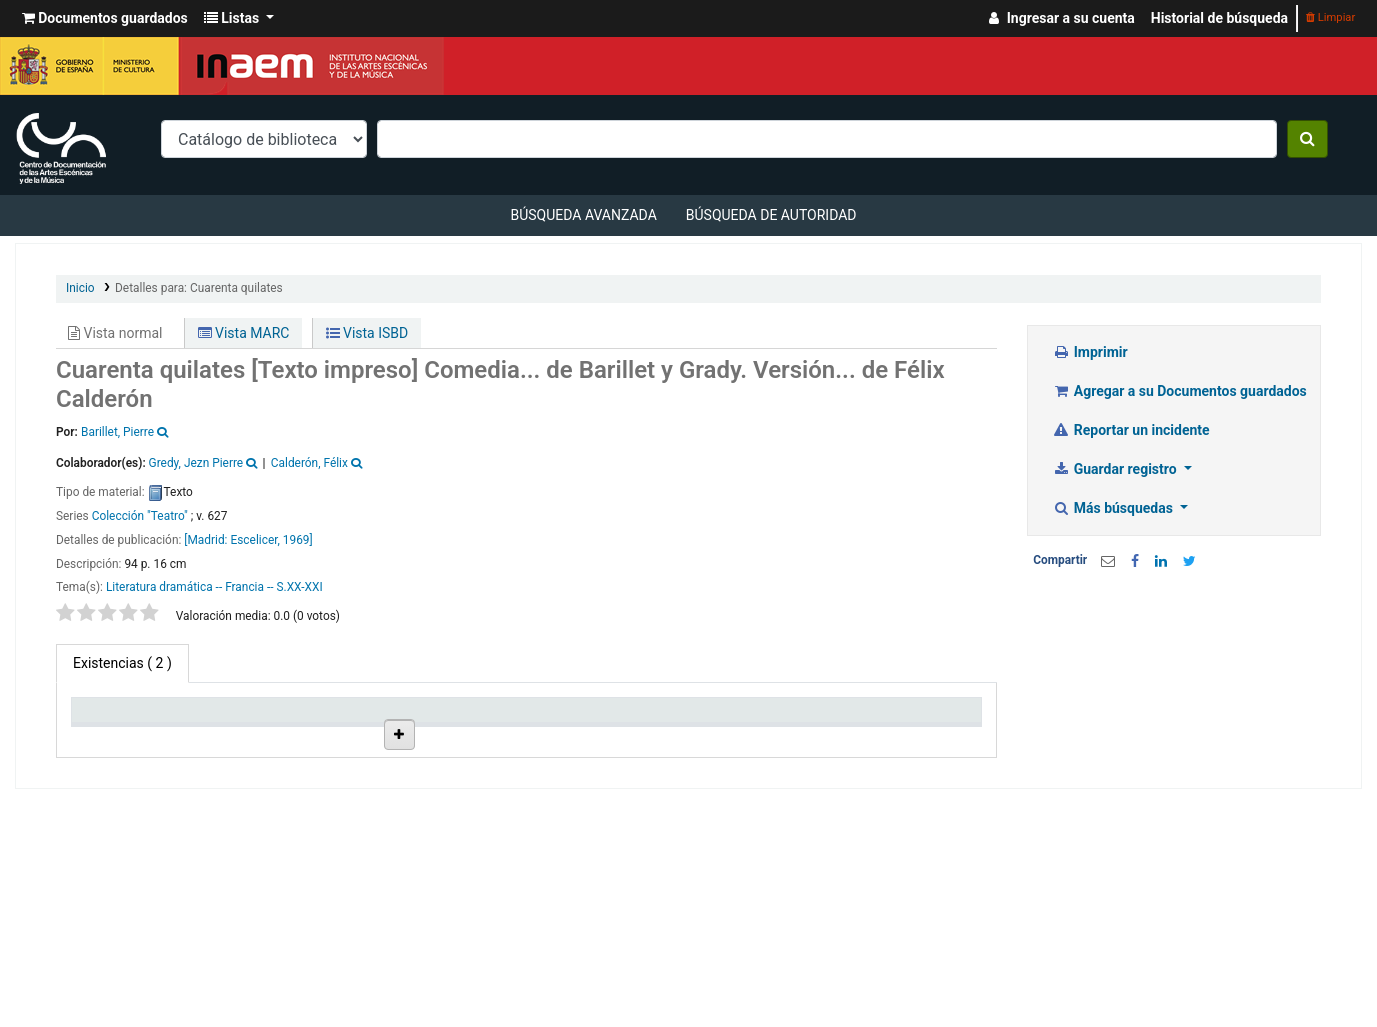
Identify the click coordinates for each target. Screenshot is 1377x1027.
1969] (298, 540)
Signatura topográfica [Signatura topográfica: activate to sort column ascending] (571, 727)
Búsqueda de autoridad (771, 215)
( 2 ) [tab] (122, 663)
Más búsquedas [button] (1114, 508)
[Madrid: (207, 540)
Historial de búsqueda (1219, 18)
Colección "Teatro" (140, 516)
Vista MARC (244, 333)
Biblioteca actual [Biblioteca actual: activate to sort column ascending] (226, 727)
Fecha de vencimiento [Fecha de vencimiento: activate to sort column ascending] (801, 727)
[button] (105, 18)
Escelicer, (254, 540)
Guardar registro (1116, 469)
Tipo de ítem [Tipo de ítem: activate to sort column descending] (119, 735)
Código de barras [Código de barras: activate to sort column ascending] (908, 727)
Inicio (80, 288)
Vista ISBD (367, 333)
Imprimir (1089, 352)
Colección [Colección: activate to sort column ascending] (340, 735)
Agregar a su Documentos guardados (1179, 391)
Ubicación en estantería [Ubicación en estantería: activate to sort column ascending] (461, 727)
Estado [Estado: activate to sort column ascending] (672, 735)
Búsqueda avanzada (583, 215)
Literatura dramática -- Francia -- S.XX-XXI (214, 587)
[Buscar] (1307, 139)
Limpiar (1330, 17)
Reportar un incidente (1130, 430)
